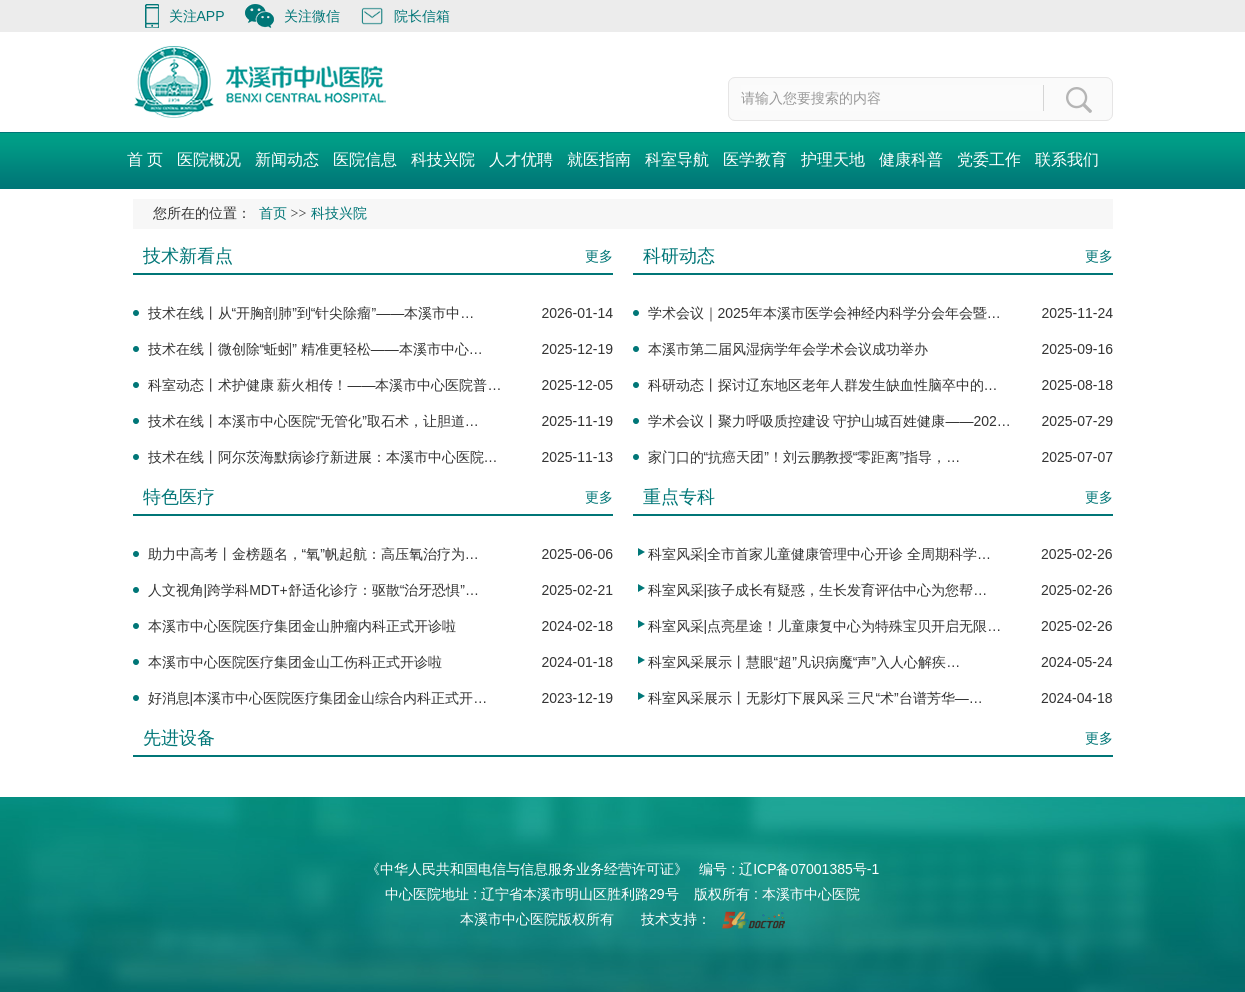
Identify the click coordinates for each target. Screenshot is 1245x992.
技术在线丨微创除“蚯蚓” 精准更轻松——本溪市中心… (315, 349)
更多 (599, 256)
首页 (273, 213)
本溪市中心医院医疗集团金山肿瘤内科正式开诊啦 (302, 626)
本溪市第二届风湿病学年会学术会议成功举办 (788, 349)
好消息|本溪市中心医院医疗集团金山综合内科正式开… (318, 698)
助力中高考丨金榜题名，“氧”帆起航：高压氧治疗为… (313, 554)
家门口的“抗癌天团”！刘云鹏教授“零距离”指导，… (804, 457)
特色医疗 (179, 497)
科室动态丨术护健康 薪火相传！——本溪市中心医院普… (325, 385)
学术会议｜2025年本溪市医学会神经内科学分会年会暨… (824, 313)
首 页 (145, 159)
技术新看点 (188, 256)
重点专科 (679, 497)
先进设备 (179, 738)
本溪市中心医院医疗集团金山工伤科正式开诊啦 (295, 662)
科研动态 (679, 256)
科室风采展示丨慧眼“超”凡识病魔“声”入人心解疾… (804, 662)
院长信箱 (422, 16)
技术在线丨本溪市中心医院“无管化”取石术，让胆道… (313, 421)
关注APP (197, 16)
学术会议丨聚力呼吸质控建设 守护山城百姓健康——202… (829, 421)
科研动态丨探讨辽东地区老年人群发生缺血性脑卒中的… (823, 385)
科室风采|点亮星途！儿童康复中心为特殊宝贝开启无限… (825, 626)
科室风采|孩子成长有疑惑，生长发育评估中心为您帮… (818, 590)
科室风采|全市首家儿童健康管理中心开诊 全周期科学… (820, 554)
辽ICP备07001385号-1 (809, 869)
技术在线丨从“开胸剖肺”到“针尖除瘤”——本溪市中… (311, 313)
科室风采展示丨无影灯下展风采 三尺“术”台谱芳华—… (815, 698)
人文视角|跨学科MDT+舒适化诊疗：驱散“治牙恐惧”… (313, 590)
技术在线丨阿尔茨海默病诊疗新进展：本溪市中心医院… (323, 457)
